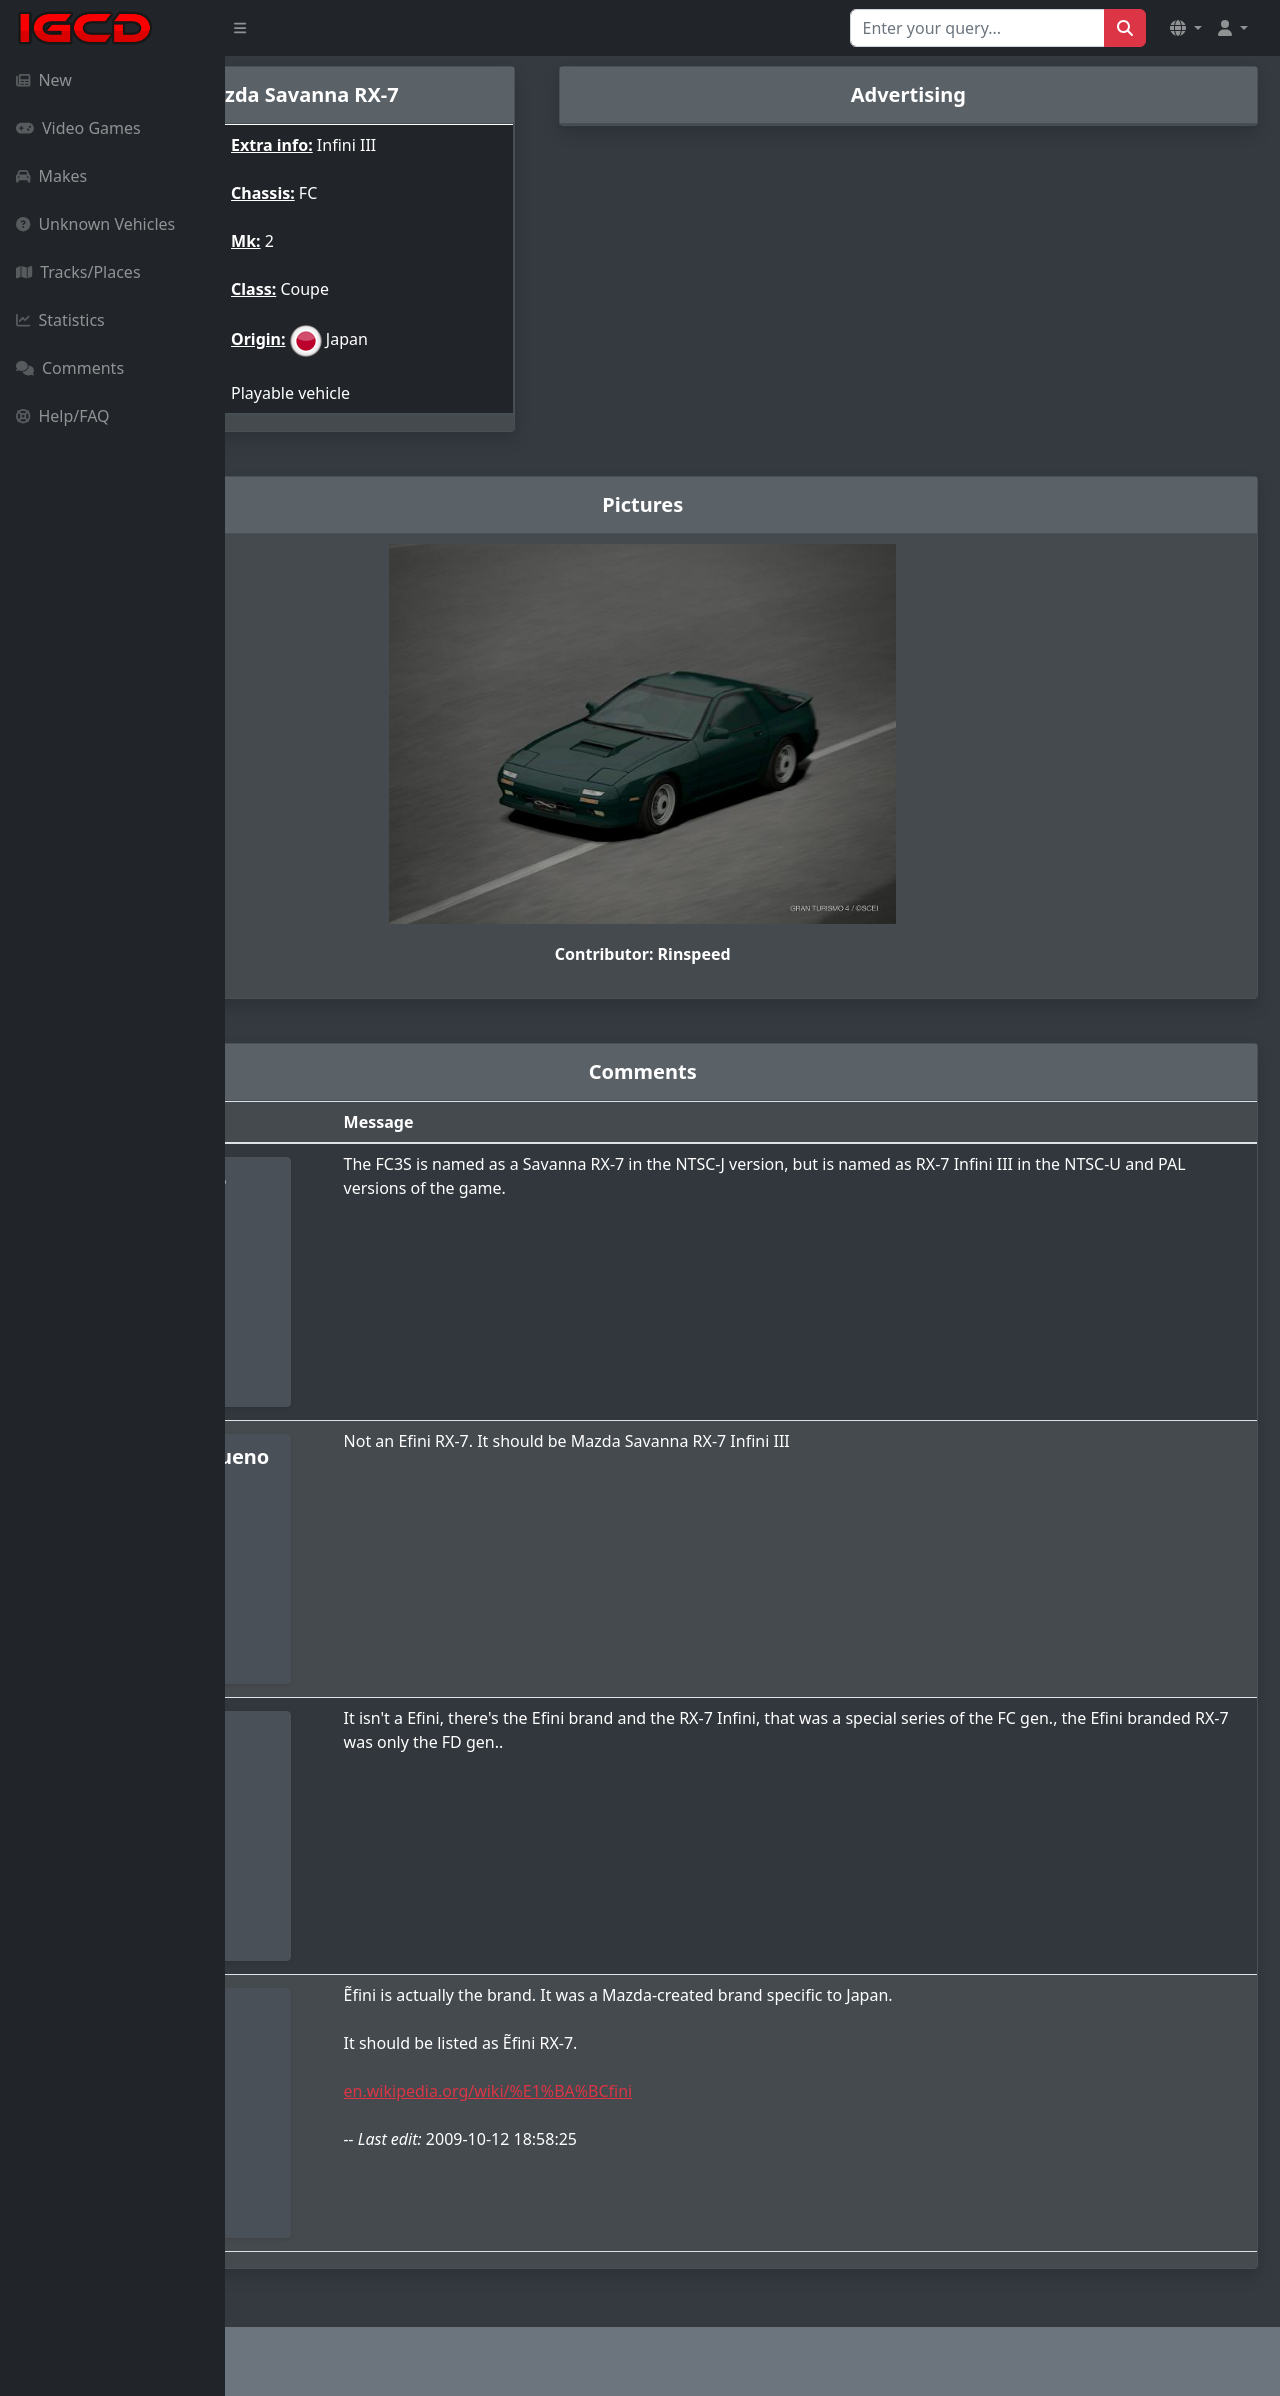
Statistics (60, 320)
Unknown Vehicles (95, 224)
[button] (1186, 28)
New (44, 80)
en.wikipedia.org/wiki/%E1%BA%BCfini (652, 2091)
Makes (51, 176)
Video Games (78, 128)
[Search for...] (977, 28)
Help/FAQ (63, 416)
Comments (70, 368)
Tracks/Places (78, 272)
